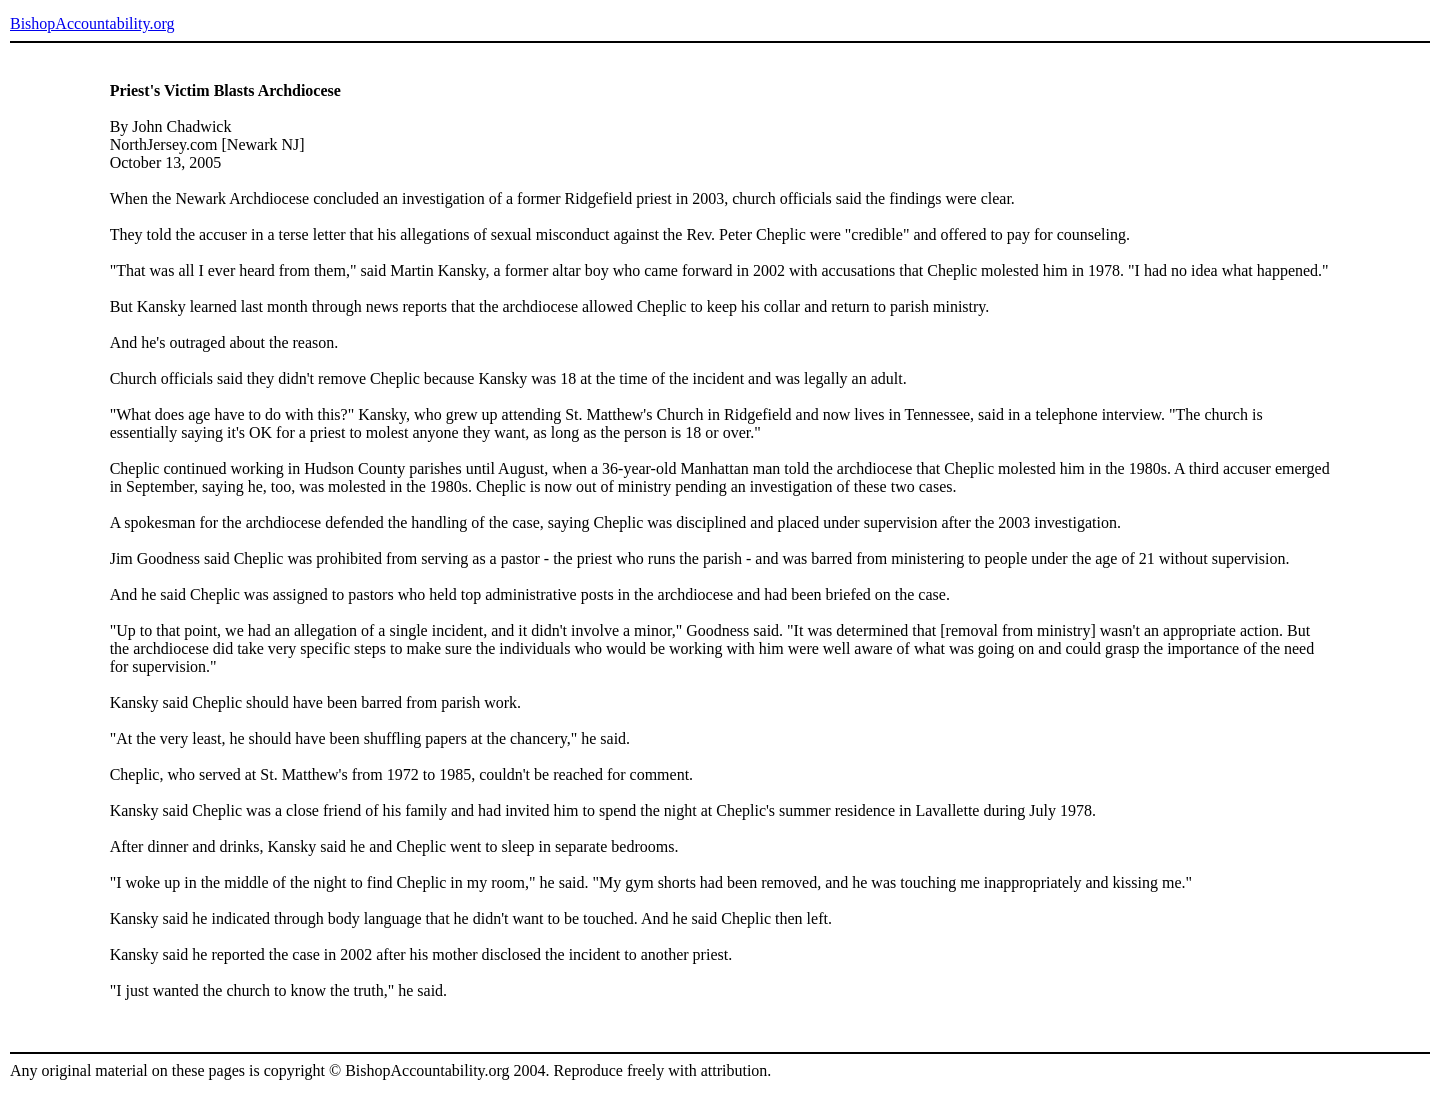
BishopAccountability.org (92, 23)
